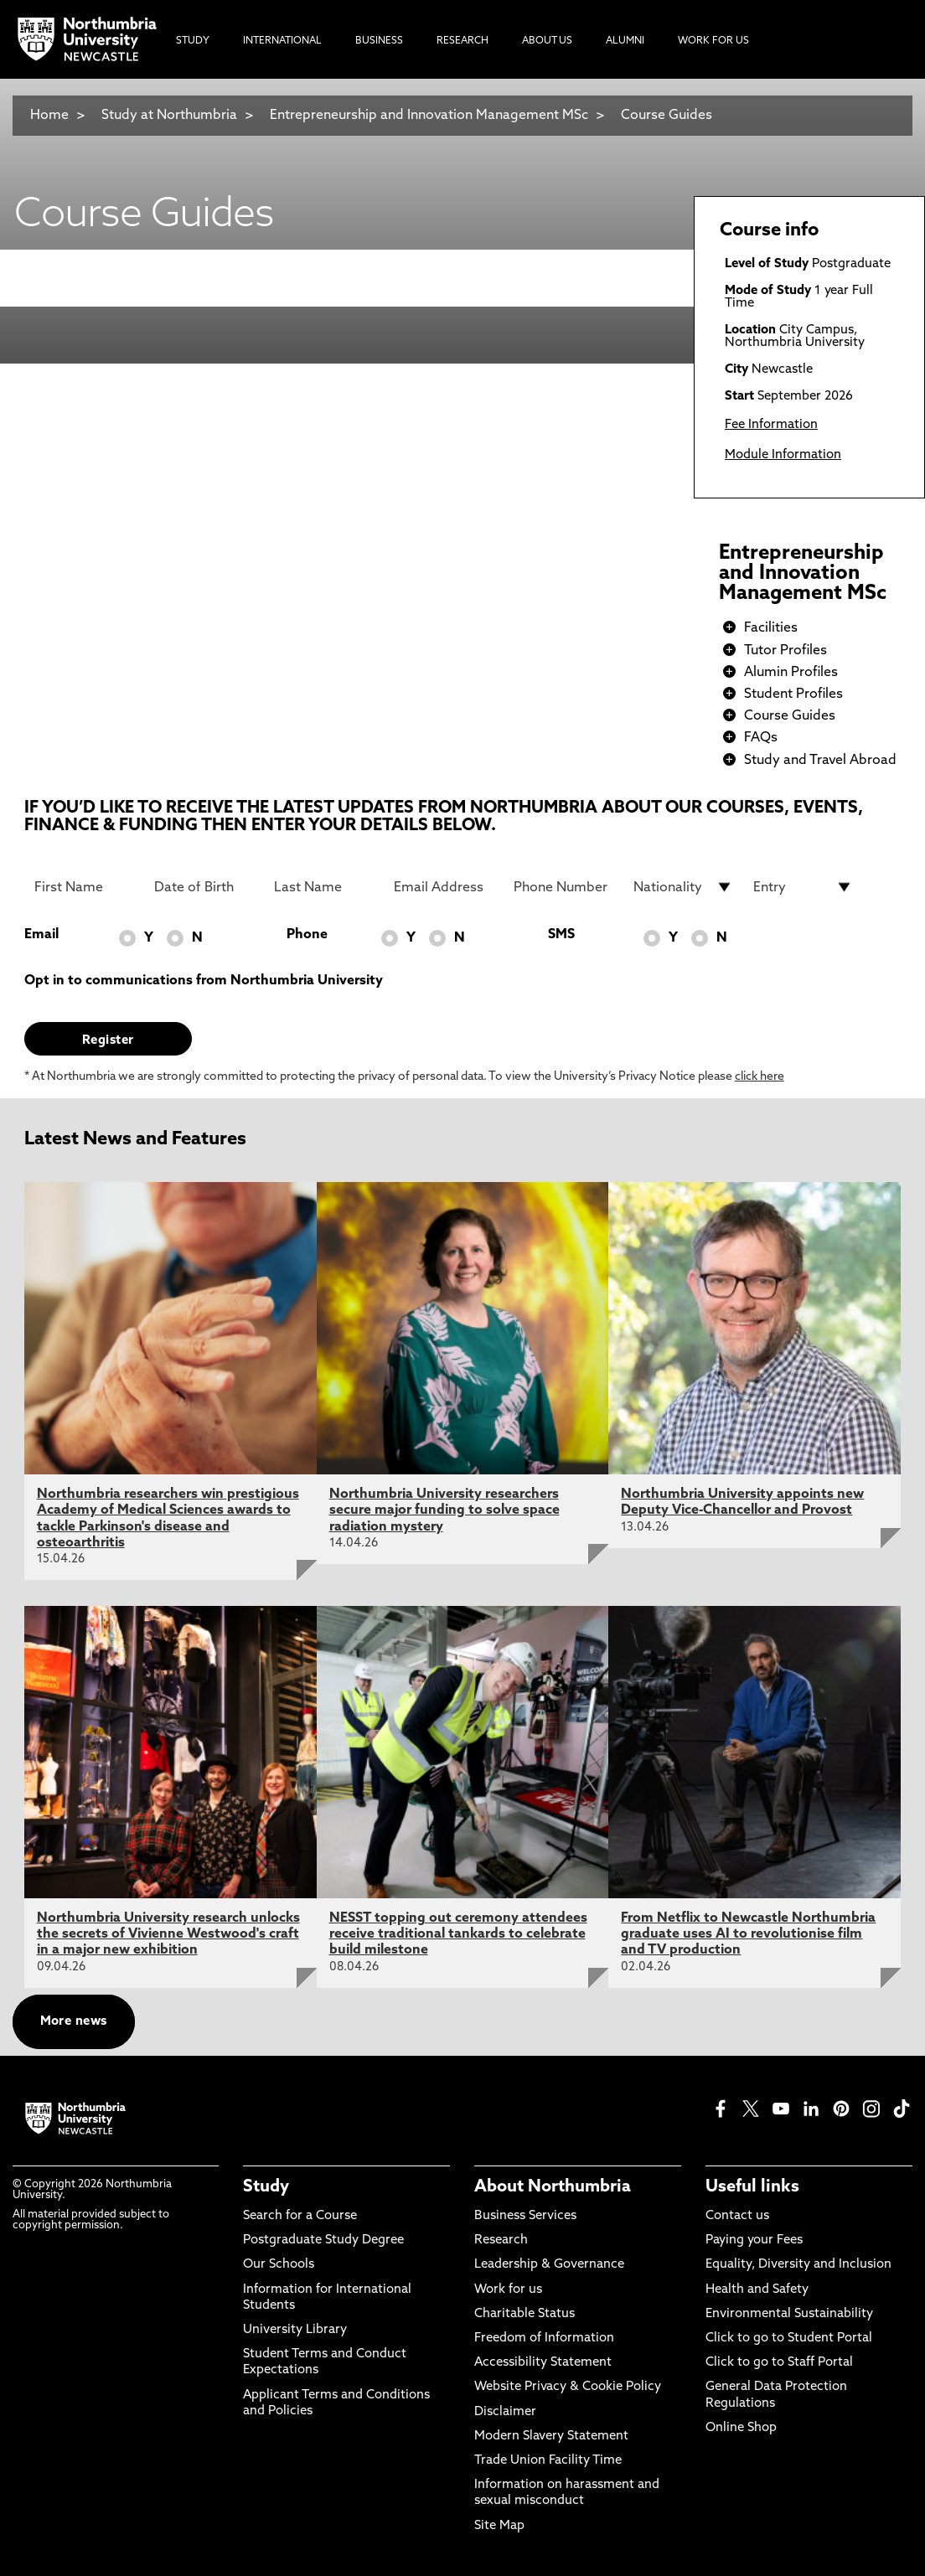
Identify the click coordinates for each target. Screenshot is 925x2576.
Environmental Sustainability (789, 2314)
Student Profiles (793, 694)
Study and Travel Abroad (820, 760)
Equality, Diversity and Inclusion (798, 2265)
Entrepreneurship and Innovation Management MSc (429, 115)
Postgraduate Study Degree (323, 2240)
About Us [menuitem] (547, 41)
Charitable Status (524, 2314)
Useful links (752, 2187)
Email (41, 935)
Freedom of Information (544, 2338)
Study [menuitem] (192, 41)
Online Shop (741, 2428)
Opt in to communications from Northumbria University (203, 981)
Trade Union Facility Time (548, 2461)
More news (73, 2022)
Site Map (499, 2526)
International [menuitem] (282, 41)
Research (501, 2240)
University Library (295, 2330)
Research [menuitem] (462, 41)
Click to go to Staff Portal (779, 2363)
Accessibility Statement (543, 2363)
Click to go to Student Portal (788, 2338)
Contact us (737, 2216)
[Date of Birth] (204, 887)
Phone (307, 935)
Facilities (771, 628)
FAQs (761, 738)
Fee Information (771, 425)
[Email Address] (443, 887)
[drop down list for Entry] (803, 887)
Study (266, 2187)
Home (49, 115)
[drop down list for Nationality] (683, 887)
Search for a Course (300, 2216)
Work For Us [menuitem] (713, 41)
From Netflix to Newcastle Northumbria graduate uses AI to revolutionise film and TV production (748, 1934)
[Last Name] (324, 887)
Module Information (783, 455)
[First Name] (84, 887)
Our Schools (278, 2265)
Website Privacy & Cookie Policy (567, 2387)
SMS (561, 935)
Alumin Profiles (791, 672)
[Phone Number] (563, 887)
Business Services (525, 2216)
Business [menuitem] (379, 41)
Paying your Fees (754, 2240)
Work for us (508, 2290)
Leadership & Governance (549, 2265)
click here (759, 1077)
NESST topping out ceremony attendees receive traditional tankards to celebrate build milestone (458, 1934)
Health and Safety (757, 2290)
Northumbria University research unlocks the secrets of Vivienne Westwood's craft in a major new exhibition (168, 1934)
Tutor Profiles (785, 651)
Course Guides (666, 115)
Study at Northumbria (169, 115)
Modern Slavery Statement (551, 2436)
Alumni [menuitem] (625, 41)
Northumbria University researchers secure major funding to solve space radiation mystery (444, 1510)
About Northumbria (552, 2187)
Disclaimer (505, 2412)
